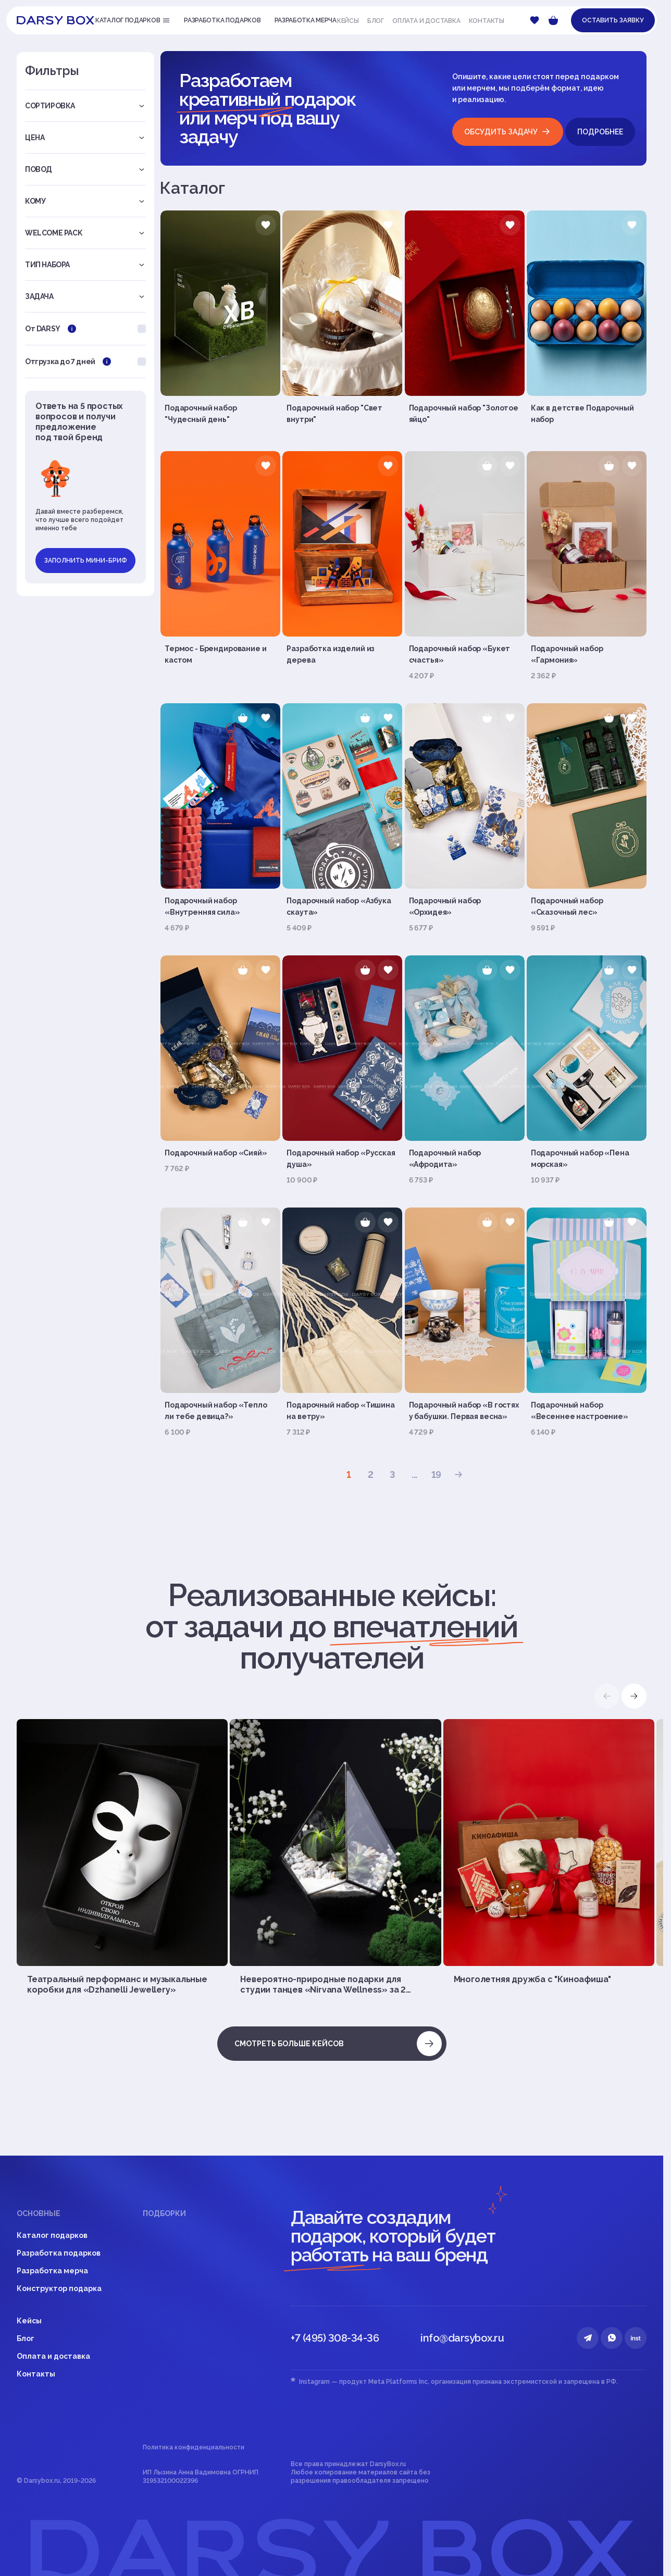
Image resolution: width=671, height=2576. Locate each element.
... (414, 1474)
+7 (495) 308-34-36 (335, 2338)
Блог (375, 20)
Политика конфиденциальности (193, 2447)
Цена (85, 137)
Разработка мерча (52, 2271)
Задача (85, 296)
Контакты (486, 20)
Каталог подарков (52, 2235)
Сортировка (85, 106)
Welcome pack (85, 233)
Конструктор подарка (59, 2288)
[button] (634, 1696)
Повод (85, 169)
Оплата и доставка (426, 20)
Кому (85, 201)
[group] (122, 1857)
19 (436, 1474)
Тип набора (85, 264)
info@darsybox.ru (462, 2338)
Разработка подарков (59, 2253)
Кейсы (348, 20)
